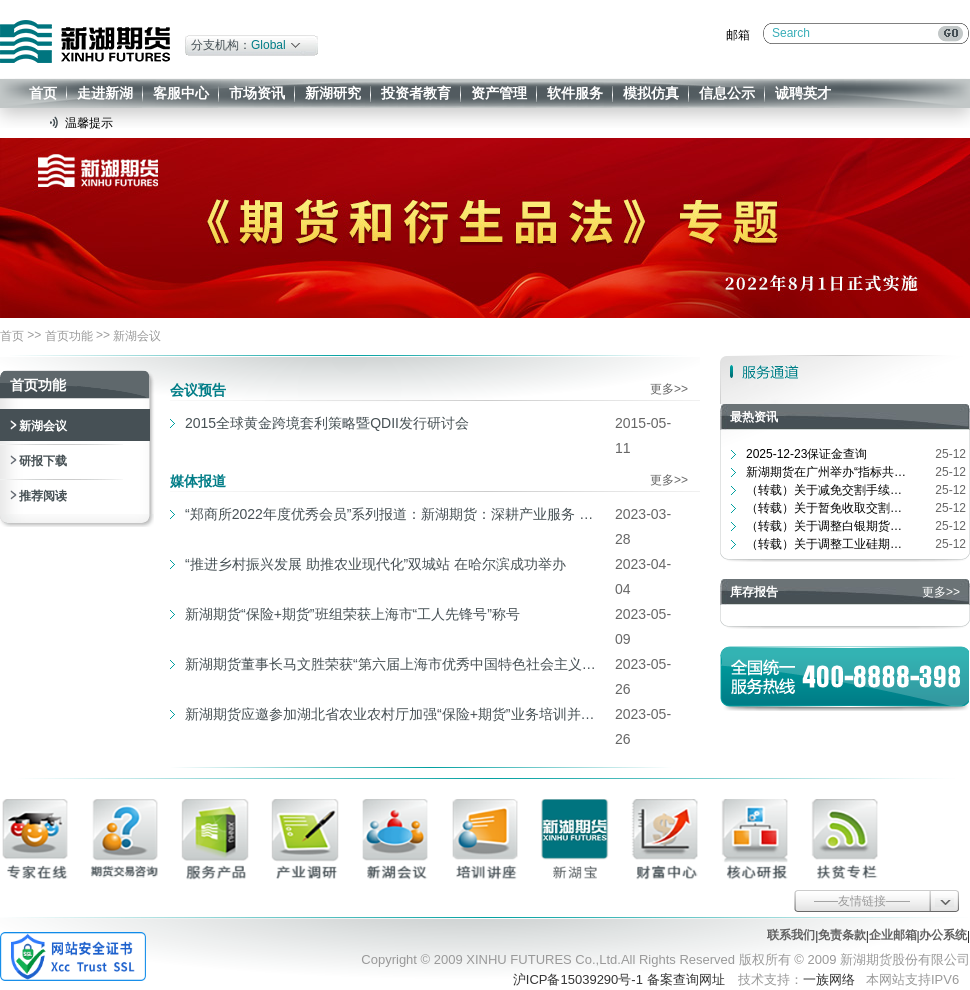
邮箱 (738, 35)
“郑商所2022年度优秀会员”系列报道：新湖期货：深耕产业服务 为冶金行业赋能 (395, 514)
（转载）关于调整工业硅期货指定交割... (826, 544)
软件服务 (575, 93)
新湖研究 (333, 93)
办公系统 (943, 935)
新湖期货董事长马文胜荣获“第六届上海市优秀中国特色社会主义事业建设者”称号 (395, 664)
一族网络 (829, 979)
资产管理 (499, 93)
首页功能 (69, 336)
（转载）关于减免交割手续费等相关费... (826, 490)
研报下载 (43, 461)
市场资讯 (257, 93)
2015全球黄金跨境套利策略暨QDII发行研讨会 (327, 423)
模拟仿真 (651, 93)
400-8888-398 (882, 676)
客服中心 (181, 93)
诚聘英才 (803, 93)
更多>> (669, 389)
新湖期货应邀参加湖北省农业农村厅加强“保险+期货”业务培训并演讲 (395, 714)
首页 (43, 93)
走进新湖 (105, 93)
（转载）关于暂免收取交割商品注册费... (826, 508)
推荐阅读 (43, 496)
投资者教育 (416, 93)
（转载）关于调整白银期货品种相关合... (826, 526)
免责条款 (842, 935)
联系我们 (791, 935)
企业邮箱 (893, 935)
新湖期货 (85, 41)
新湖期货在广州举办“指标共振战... (826, 472)
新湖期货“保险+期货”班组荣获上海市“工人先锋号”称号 (352, 614)
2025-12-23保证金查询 (806, 454)
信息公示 (727, 93)
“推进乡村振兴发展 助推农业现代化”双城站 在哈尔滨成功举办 (375, 564)
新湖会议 (137, 336)
